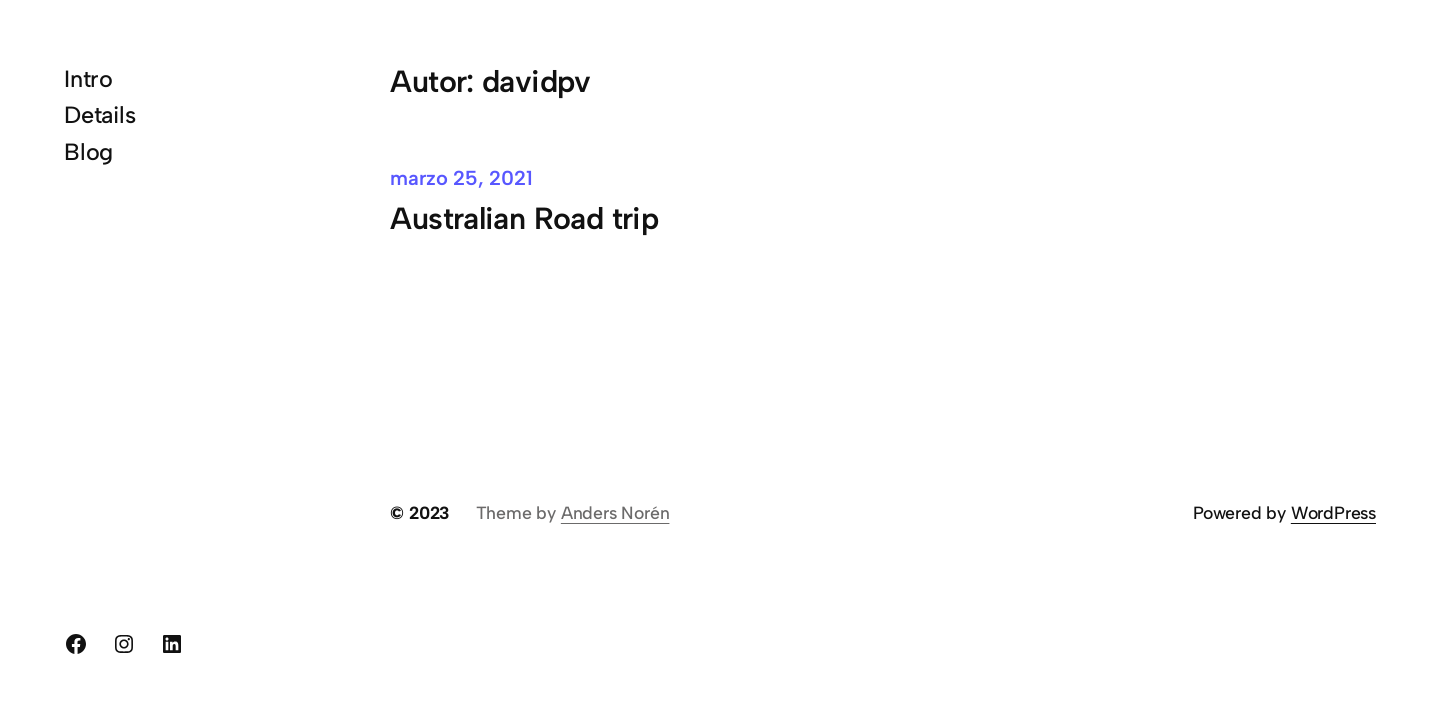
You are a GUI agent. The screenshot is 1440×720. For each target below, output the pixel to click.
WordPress (1333, 512)
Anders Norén (615, 512)
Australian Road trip (524, 218)
